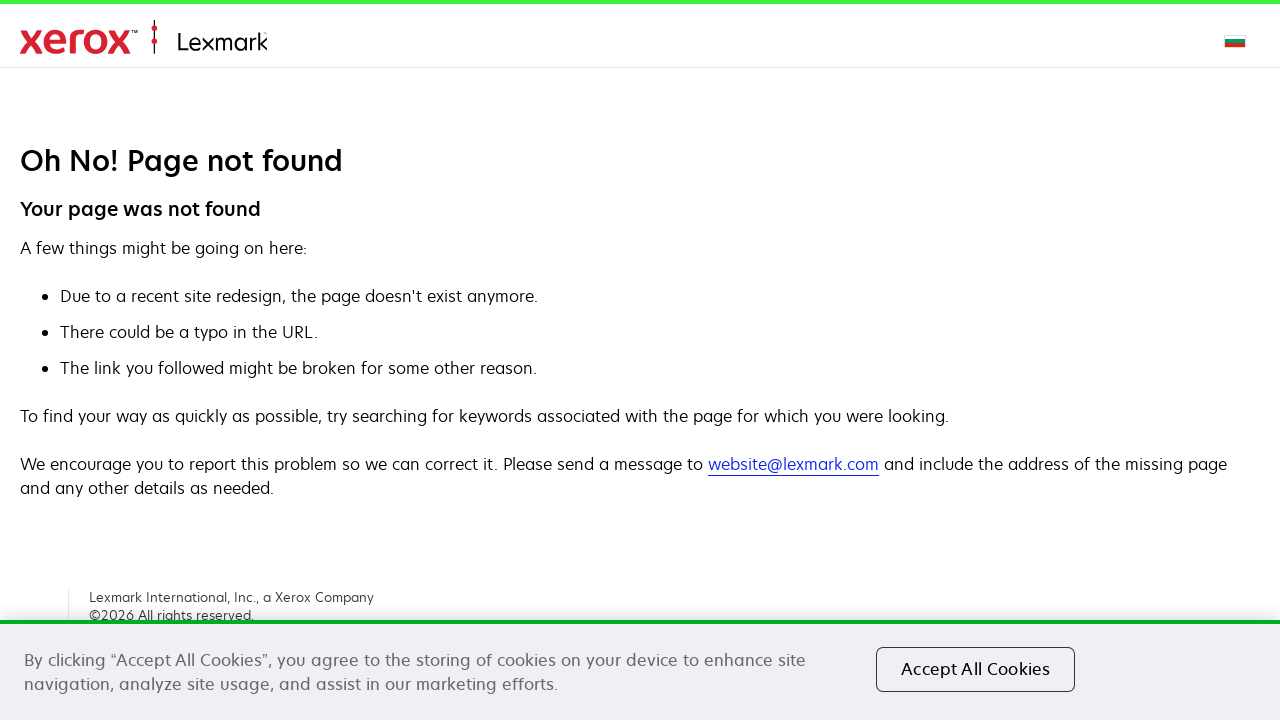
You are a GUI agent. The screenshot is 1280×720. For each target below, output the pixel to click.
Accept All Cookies (975, 669)
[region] (640, 670)
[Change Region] (1236, 40)
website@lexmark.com (793, 464)
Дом (143, 37)
